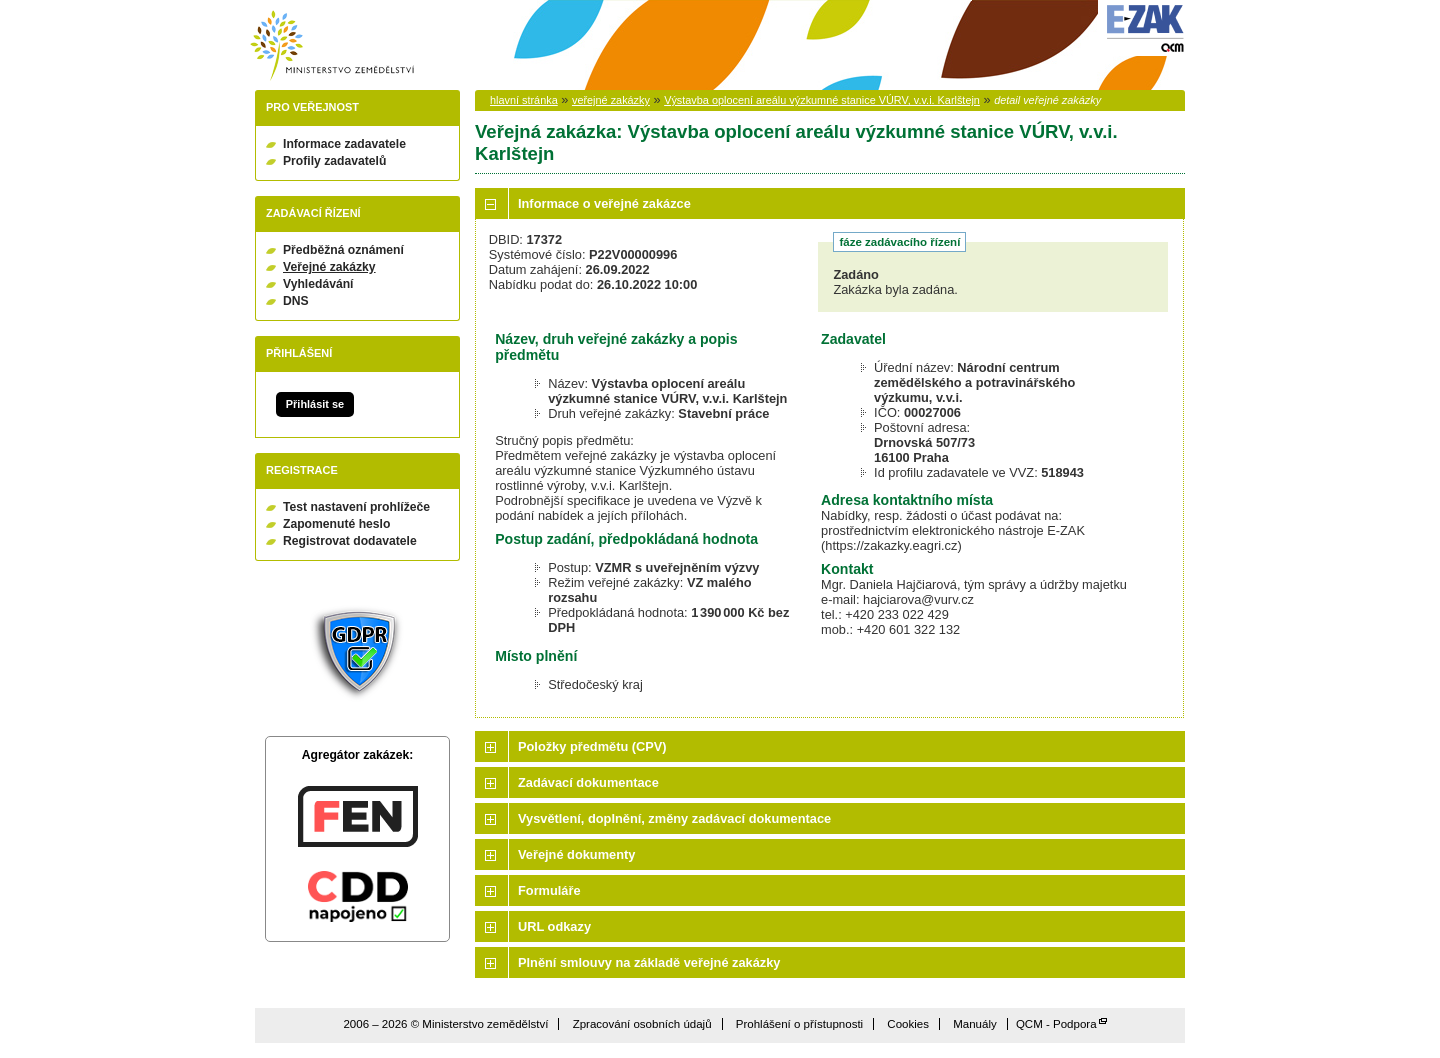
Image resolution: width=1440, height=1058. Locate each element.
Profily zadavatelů (334, 161)
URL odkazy (554, 926)
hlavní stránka (524, 100)
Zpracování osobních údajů (642, 1024)
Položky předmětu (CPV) (592, 746)
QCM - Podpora (1056, 1024)
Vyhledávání (318, 284)
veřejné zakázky (611, 100)
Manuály (975, 1024)
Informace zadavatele (344, 144)
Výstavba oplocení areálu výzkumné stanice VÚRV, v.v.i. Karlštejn (822, 100)
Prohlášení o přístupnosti (799, 1024)
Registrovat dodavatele (350, 541)
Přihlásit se (315, 404)
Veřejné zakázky (329, 267)
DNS (296, 301)
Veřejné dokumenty (576, 854)
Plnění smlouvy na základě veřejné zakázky (649, 962)
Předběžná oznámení (343, 250)
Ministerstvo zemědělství (332, 45)
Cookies (908, 1024)
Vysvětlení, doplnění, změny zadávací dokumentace (674, 818)
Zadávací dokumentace (588, 782)
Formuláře (549, 890)
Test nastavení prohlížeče (356, 507)
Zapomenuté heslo (336, 524)
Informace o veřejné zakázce (604, 203)
